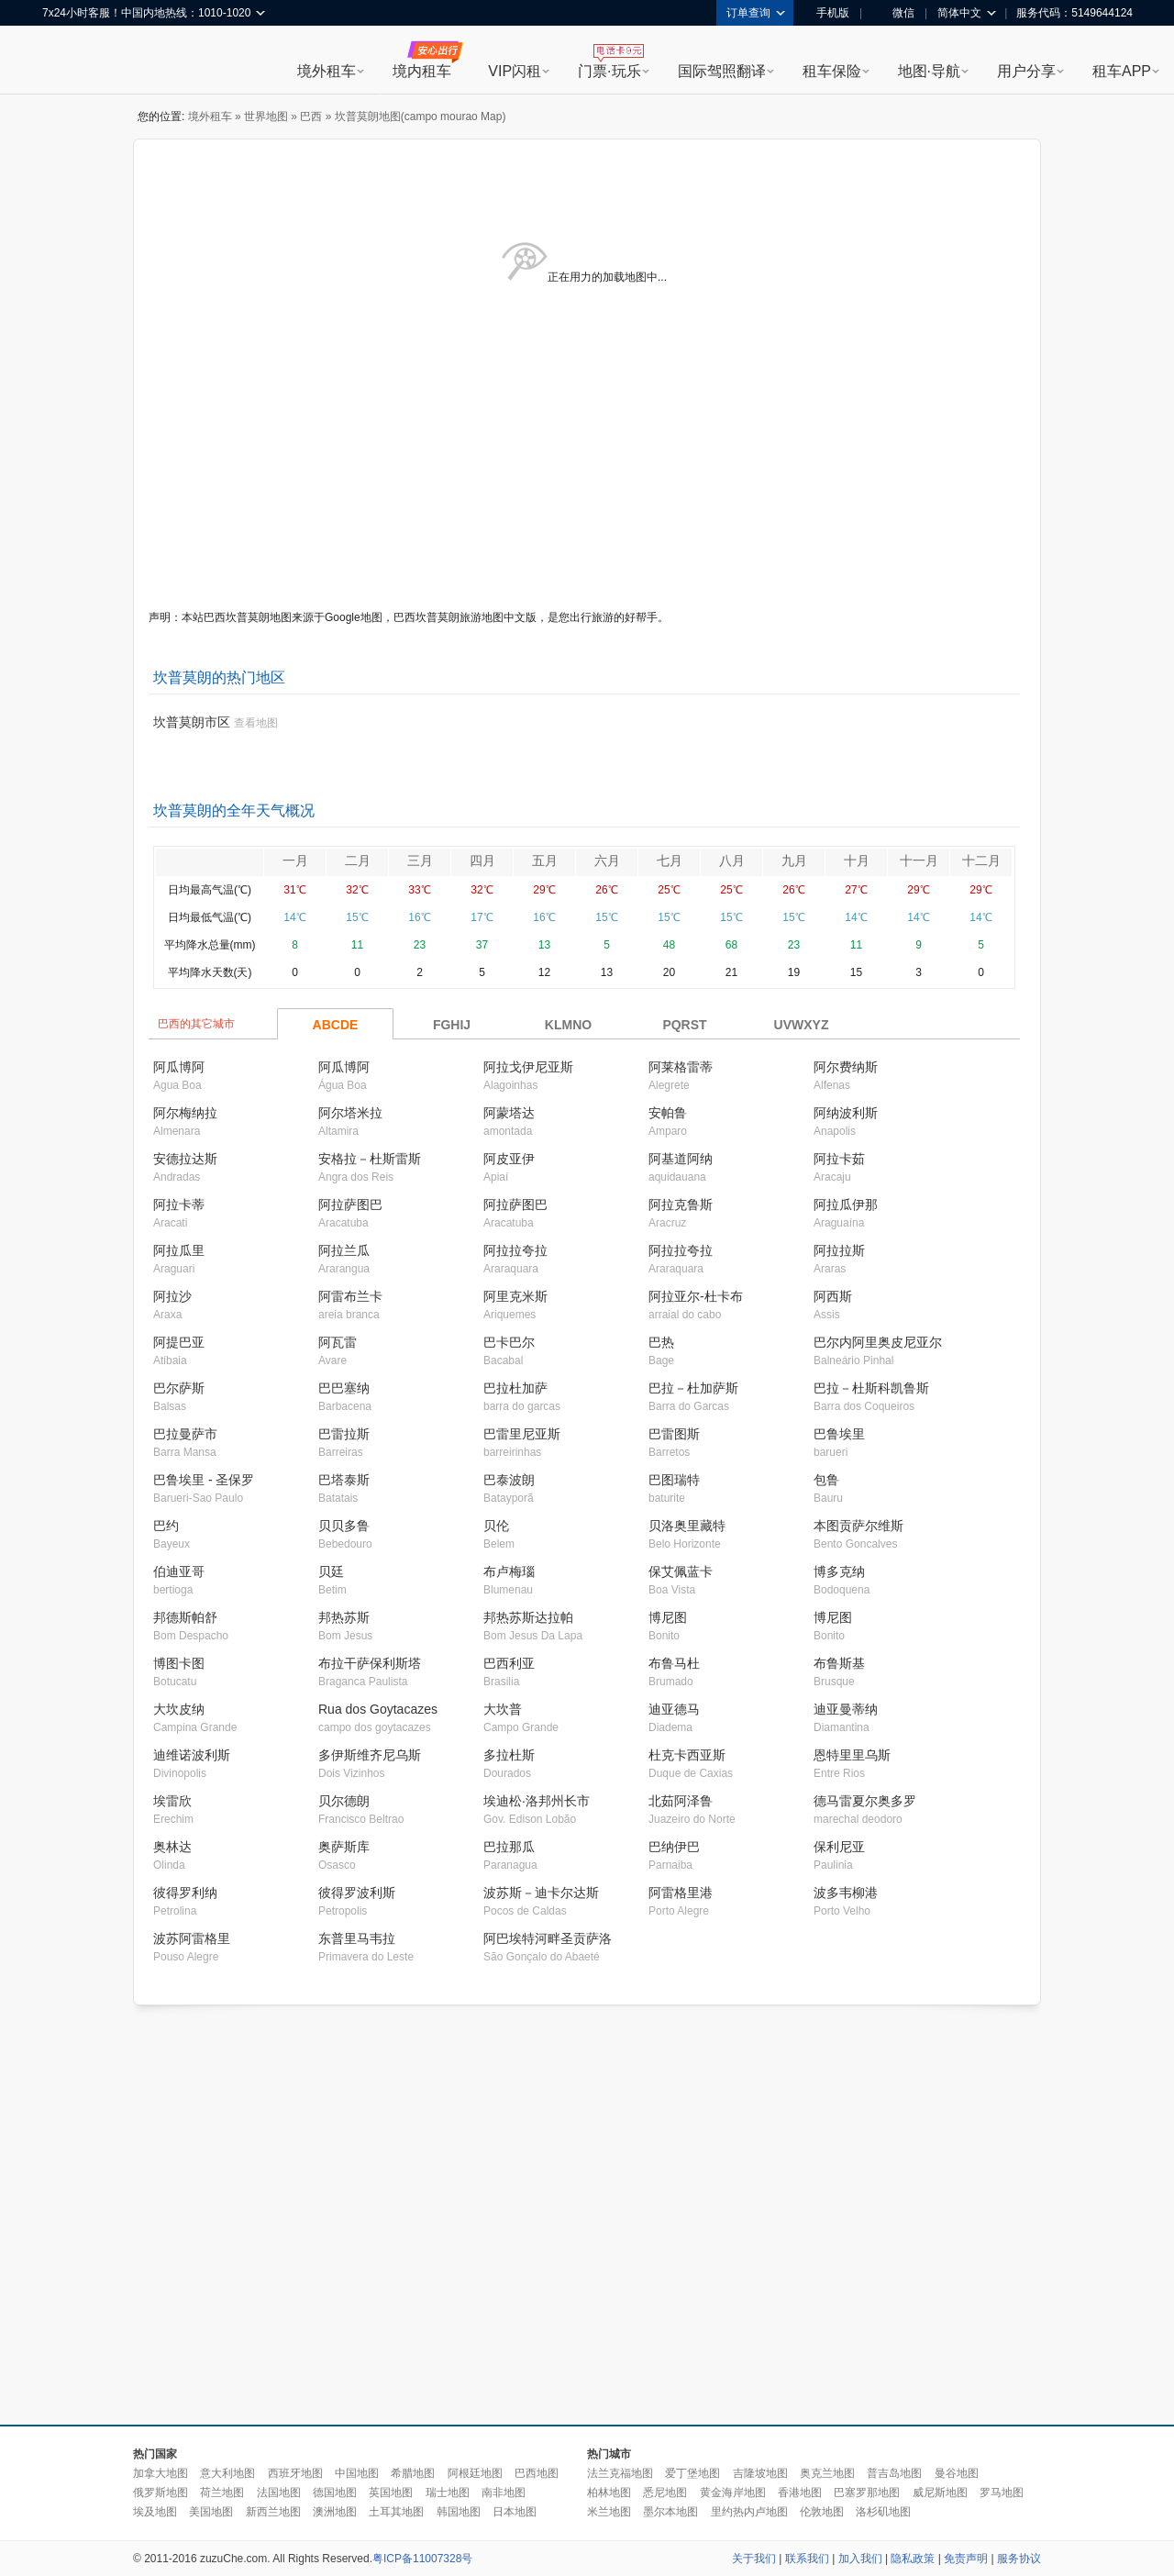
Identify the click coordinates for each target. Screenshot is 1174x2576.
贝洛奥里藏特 (686, 1525)
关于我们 (754, 2558)
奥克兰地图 (827, 2473)
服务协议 (1019, 2558)
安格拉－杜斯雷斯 (369, 1158)
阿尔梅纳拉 (185, 1112)
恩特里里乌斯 (852, 1755)
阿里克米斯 (515, 1296)
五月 (545, 860)
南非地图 (504, 2492)
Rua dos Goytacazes (377, 1709)
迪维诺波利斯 (191, 1755)
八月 (732, 860)
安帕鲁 (667, 1112)
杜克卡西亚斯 (686, 1755)
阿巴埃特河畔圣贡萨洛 (547, 1938)
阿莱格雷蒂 (680, 1067)
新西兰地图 (273, 2511)
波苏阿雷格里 (191, 1938)
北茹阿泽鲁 (680, 1800)
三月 (420, 860)
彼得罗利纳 (185, 1892)
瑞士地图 (448, 2492)
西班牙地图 (295, 2473)
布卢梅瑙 (509, 1571)
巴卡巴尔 (509, 1342)
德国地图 (335, 2492)
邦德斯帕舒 (185, 1617)
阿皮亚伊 (509, 1158)
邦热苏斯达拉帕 (528, 1617)
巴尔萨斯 (179, 1388)
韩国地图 (459, 2511)
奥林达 (172, 1846)
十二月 (981, 860)
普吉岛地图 (894, 2473)
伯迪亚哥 (179, 1571)
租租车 (65, 61)
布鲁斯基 (839, 1663)
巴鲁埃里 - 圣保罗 (203, 1479)
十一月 (919, 860)
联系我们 (807, 2558)
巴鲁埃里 (839, 1434)
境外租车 (326, 71)
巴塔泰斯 (344, 1479)
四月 (482, 860)
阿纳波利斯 (846, 1112)
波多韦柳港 (846, 1892)
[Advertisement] (172, 2216)
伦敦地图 (822, 2511)
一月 (295, 860)
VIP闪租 (514, 71)
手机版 (826, 12)
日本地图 (515, 2511)
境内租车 (422, 71)
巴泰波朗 (509, 1479)
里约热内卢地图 (749, 2511)
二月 (358, 860)
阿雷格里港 (680, 1892)
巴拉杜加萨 (515, 1388)
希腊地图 (413, 2473)
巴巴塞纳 (344, 1388)
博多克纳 (839, 1571)
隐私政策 (913, 2558)
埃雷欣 (172, 1800)
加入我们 (860, 2558)
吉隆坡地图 (760, 2473)
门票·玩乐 (609, 71)
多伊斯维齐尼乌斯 (369, 1755)
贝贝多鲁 (344, 1525)
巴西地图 (537, 2473)
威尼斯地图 (940, 2492)
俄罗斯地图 (160, 2492)
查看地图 (256, 722)
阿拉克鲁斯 (680, 1204)
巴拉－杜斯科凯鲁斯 (871, 1388)
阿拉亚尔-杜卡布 (695, 1296)
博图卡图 (179, 1663)
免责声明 (966, 2558)
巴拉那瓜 (509, 1846)
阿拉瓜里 (179, 1250)
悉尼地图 (665, 2492)
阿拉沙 (172, 1296)
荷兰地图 (222, 2492)
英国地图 (391, 2492)
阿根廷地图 (475, 2473)
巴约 (166, 1525)
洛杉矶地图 (883, 2511)
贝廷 (331, 1571)
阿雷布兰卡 (350, 1296)
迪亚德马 (674, 1709)
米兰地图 (609, 2511)
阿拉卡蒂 (179, 1204)
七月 (669, 860)
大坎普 (502, 1709)
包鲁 (826, 1479)
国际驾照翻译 (722, 71)
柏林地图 (609, 2492)
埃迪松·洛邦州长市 (536, 1800)
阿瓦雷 (337, 1342)
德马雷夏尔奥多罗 (865, 1800)
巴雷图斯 (674, 1434)
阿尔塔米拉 (350, 1112)
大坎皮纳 (179, 1709)
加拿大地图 (160, 2473)
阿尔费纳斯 (846, 1067)
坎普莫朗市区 (191, 722)
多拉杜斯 (509, 1755)
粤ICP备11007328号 (422, 2558)
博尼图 (667, 1617)
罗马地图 (1002, 2492)
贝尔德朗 (344, 1800)
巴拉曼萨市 (185, 1434)
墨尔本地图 (670, 2511)
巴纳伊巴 (674, 1846)
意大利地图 (227, 2473)
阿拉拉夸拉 (515, 1250)
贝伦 (496, 1525)
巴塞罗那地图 (867, 2492)
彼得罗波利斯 (356, 1892)
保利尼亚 (839, 1846)
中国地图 (357, 2473)
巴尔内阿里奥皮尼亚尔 (878, 1342)
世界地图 (266, 116)
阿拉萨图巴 (350, 1204)
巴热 (661, 1342)
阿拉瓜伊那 (846, 1204)
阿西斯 (833, 1296)
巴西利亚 (509, 1663)
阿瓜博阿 (179, 1067)
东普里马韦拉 (356, 1938)
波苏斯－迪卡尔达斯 (541, 1892)
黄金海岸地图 (733, 2492)
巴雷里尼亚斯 (521, 1434)
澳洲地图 (335, 2511)
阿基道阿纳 (680, 1158)
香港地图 (800, 2492)
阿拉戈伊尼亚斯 (528, 1067)
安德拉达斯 (185, 1158)
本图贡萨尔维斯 (858, 1525)
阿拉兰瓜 (344, 1250)
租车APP (1121, 71)
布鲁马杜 (674, 1663)
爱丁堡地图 (692, 2473)
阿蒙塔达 (509, 1112)
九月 (794, 860)
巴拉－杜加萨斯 (693, 1388)
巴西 (311, 116)
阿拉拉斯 (839, 1250)
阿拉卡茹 (839, 1158)
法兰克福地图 (620, 2473)
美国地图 (211, 2511)
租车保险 (832, 71)
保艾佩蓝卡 (680, 1571)
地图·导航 (929, 71)
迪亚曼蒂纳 (846, 1709)
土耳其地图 (396, 2511)
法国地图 (279, 2492)
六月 (607, 860)
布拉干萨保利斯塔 (369, 1663)
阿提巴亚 (179, 1342)
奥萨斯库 (344, 1846)
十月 (856, 860)
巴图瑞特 (674, 1479)
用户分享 (1026, 71)
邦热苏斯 (344, 1617)
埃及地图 (155, 2511)
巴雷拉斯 (344, 1434)
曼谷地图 (957, 2473)
